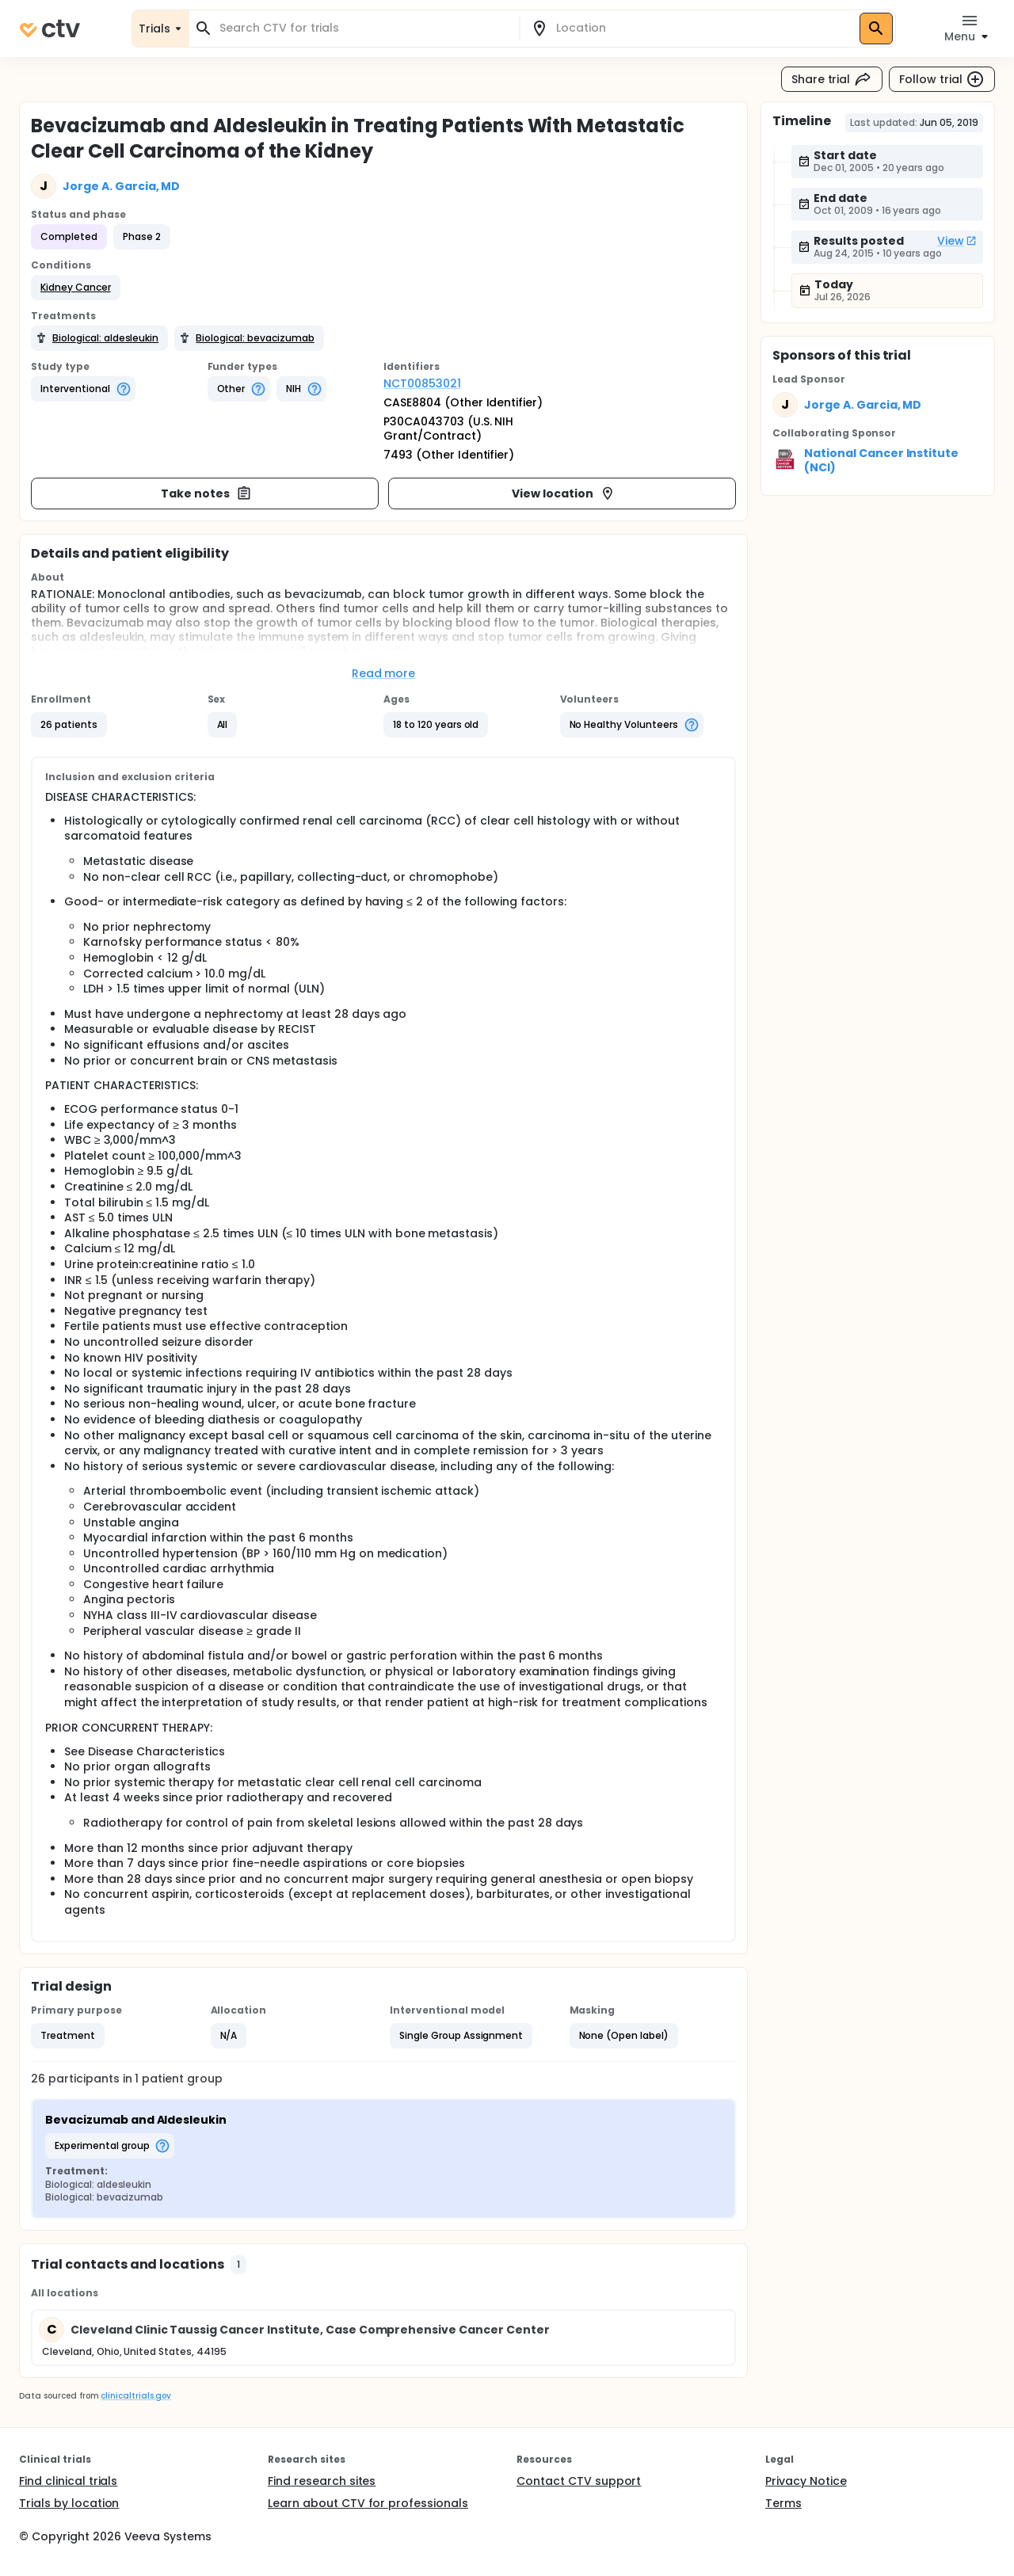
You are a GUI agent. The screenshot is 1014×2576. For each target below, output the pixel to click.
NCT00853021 (422, 383)
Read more (384, 673)
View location (564, 493)
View (957, 241)
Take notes (206, 493)
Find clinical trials (68, 2481)
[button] (75, 287)
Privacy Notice (806, 2481)
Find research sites (321, 2481)
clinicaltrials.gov (135, 2396)
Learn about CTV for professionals (368, 2503)
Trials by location (69, 2503)
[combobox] (363, 28)
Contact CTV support (579, 2481)
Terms (783, 2503)
